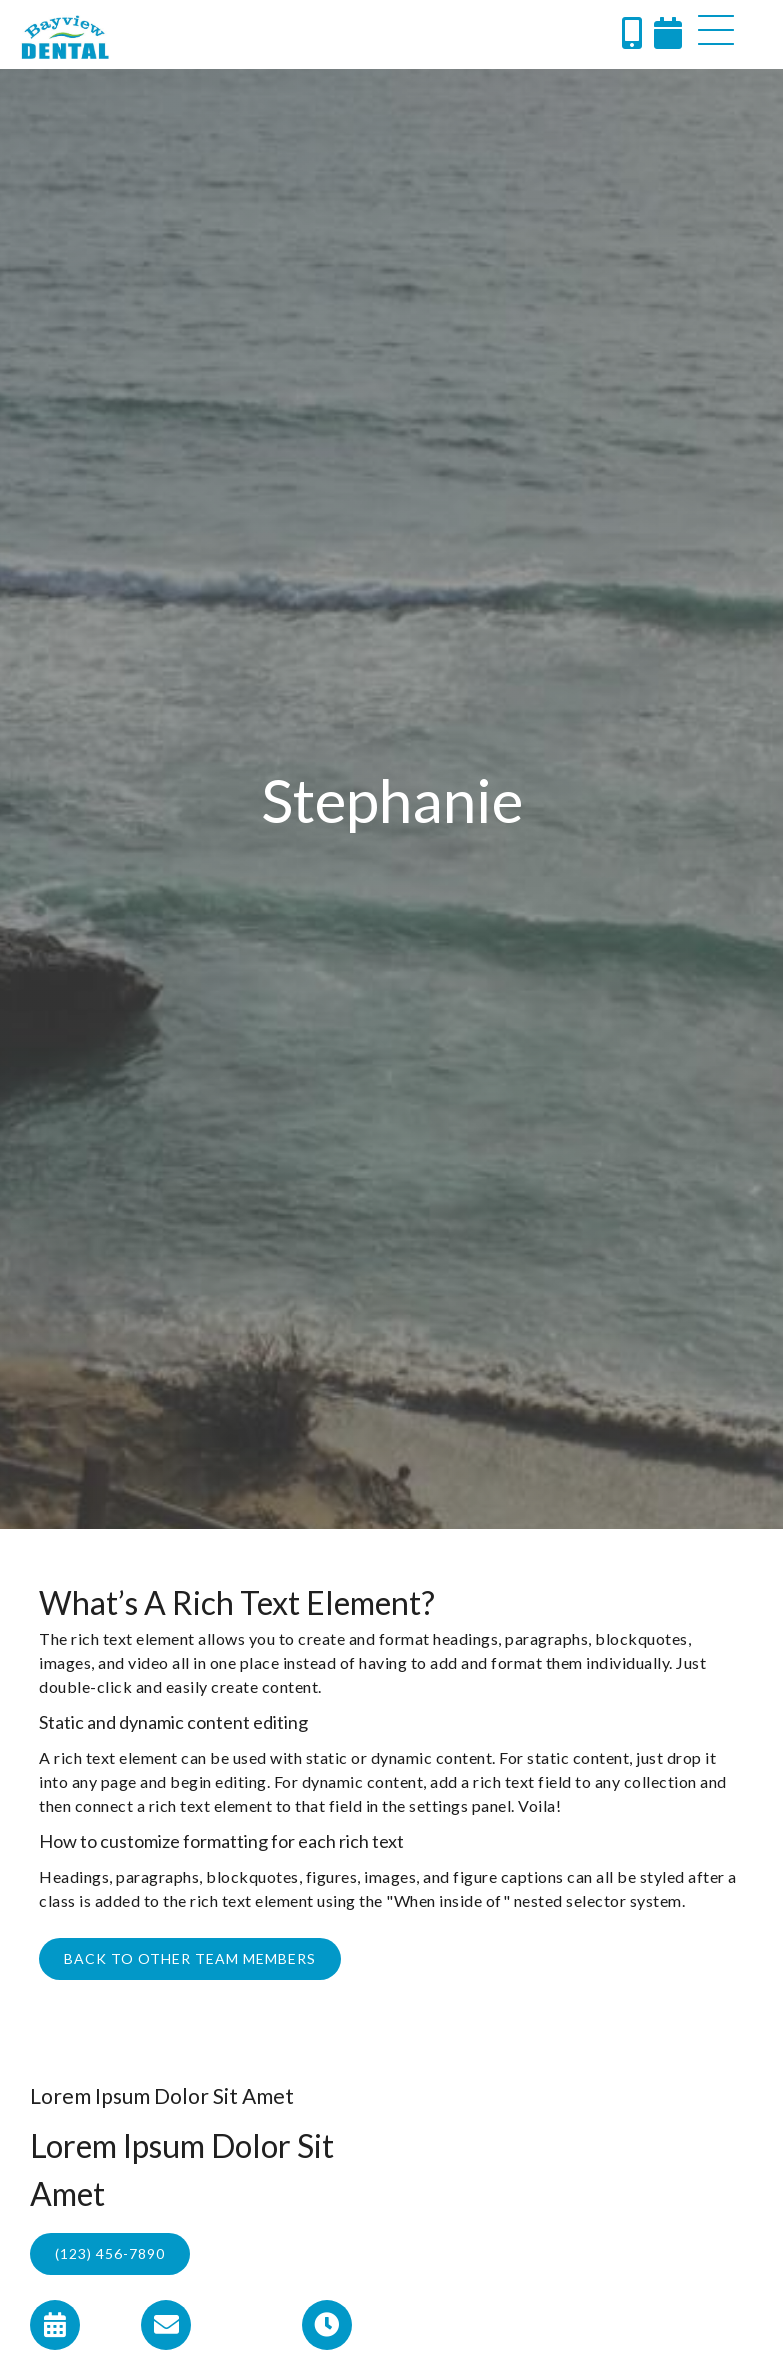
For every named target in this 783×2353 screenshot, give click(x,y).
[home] (65, 37)
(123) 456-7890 (110, 2253)
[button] (716, 30)
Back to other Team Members (190, 1958)
